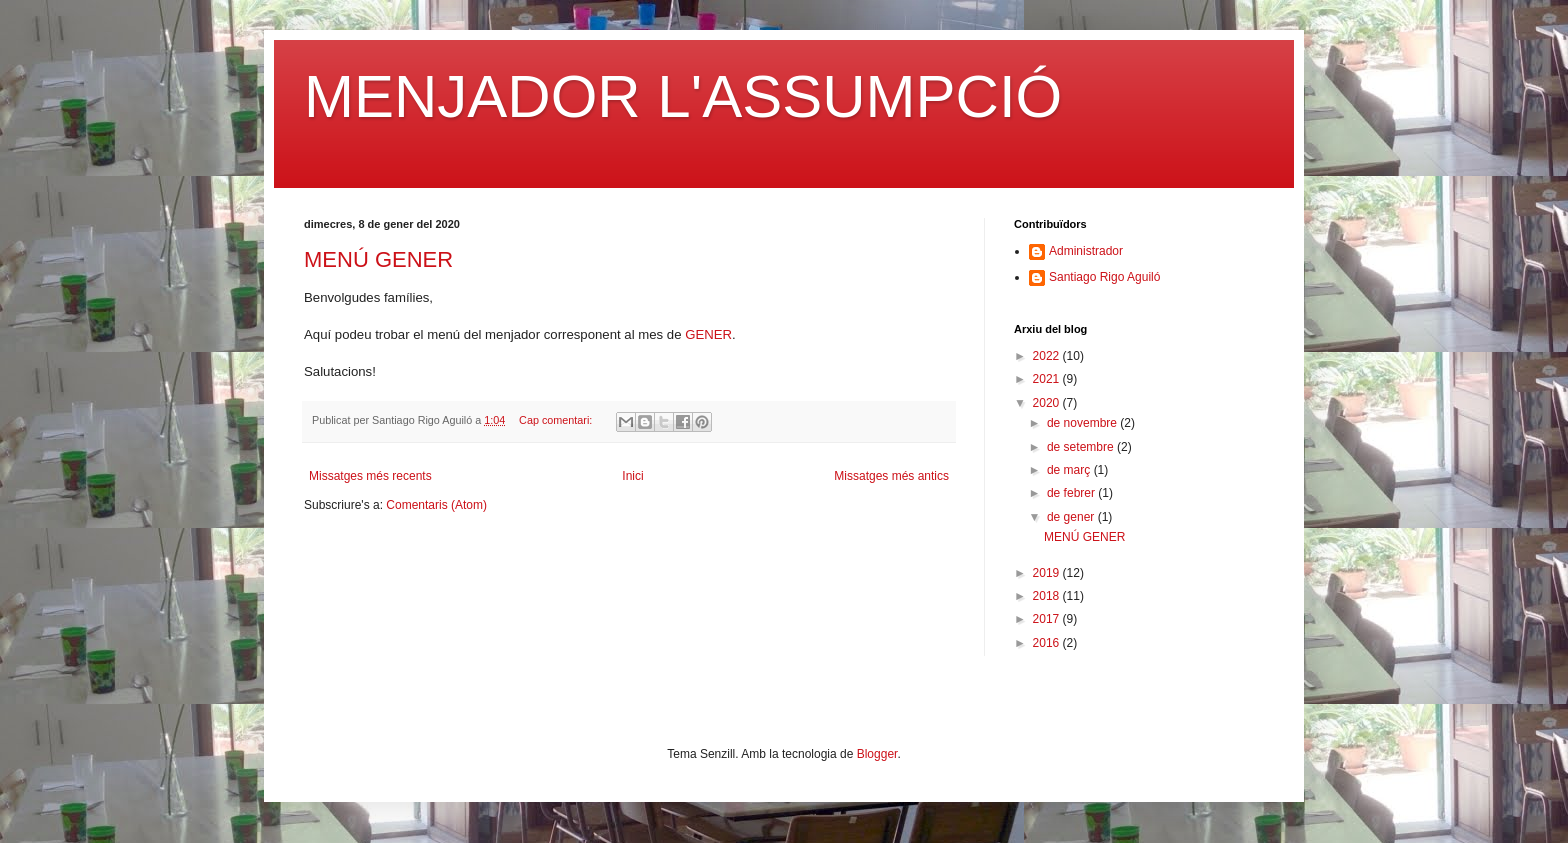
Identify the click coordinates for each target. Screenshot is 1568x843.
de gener (1072, 517)
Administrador (1086, 251)
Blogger (877, 754)
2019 (1048, 573)
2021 (1048, 379)
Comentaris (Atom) (436, 505)
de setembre (1082, 447)
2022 (1048, 356)
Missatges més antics (891, 476)
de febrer (1072, 493)
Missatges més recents (370, 476)
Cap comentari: (557, 420)
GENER (708, 334)
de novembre (1083, 423)
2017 (1048, 619)
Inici (632, 476)
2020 (1048, 403)
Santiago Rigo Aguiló (1104, 277)
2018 (1048, 596)
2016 (1048, 643)
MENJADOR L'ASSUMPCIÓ (683, 96)
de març (1070, 470)
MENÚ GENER (378, 259)
